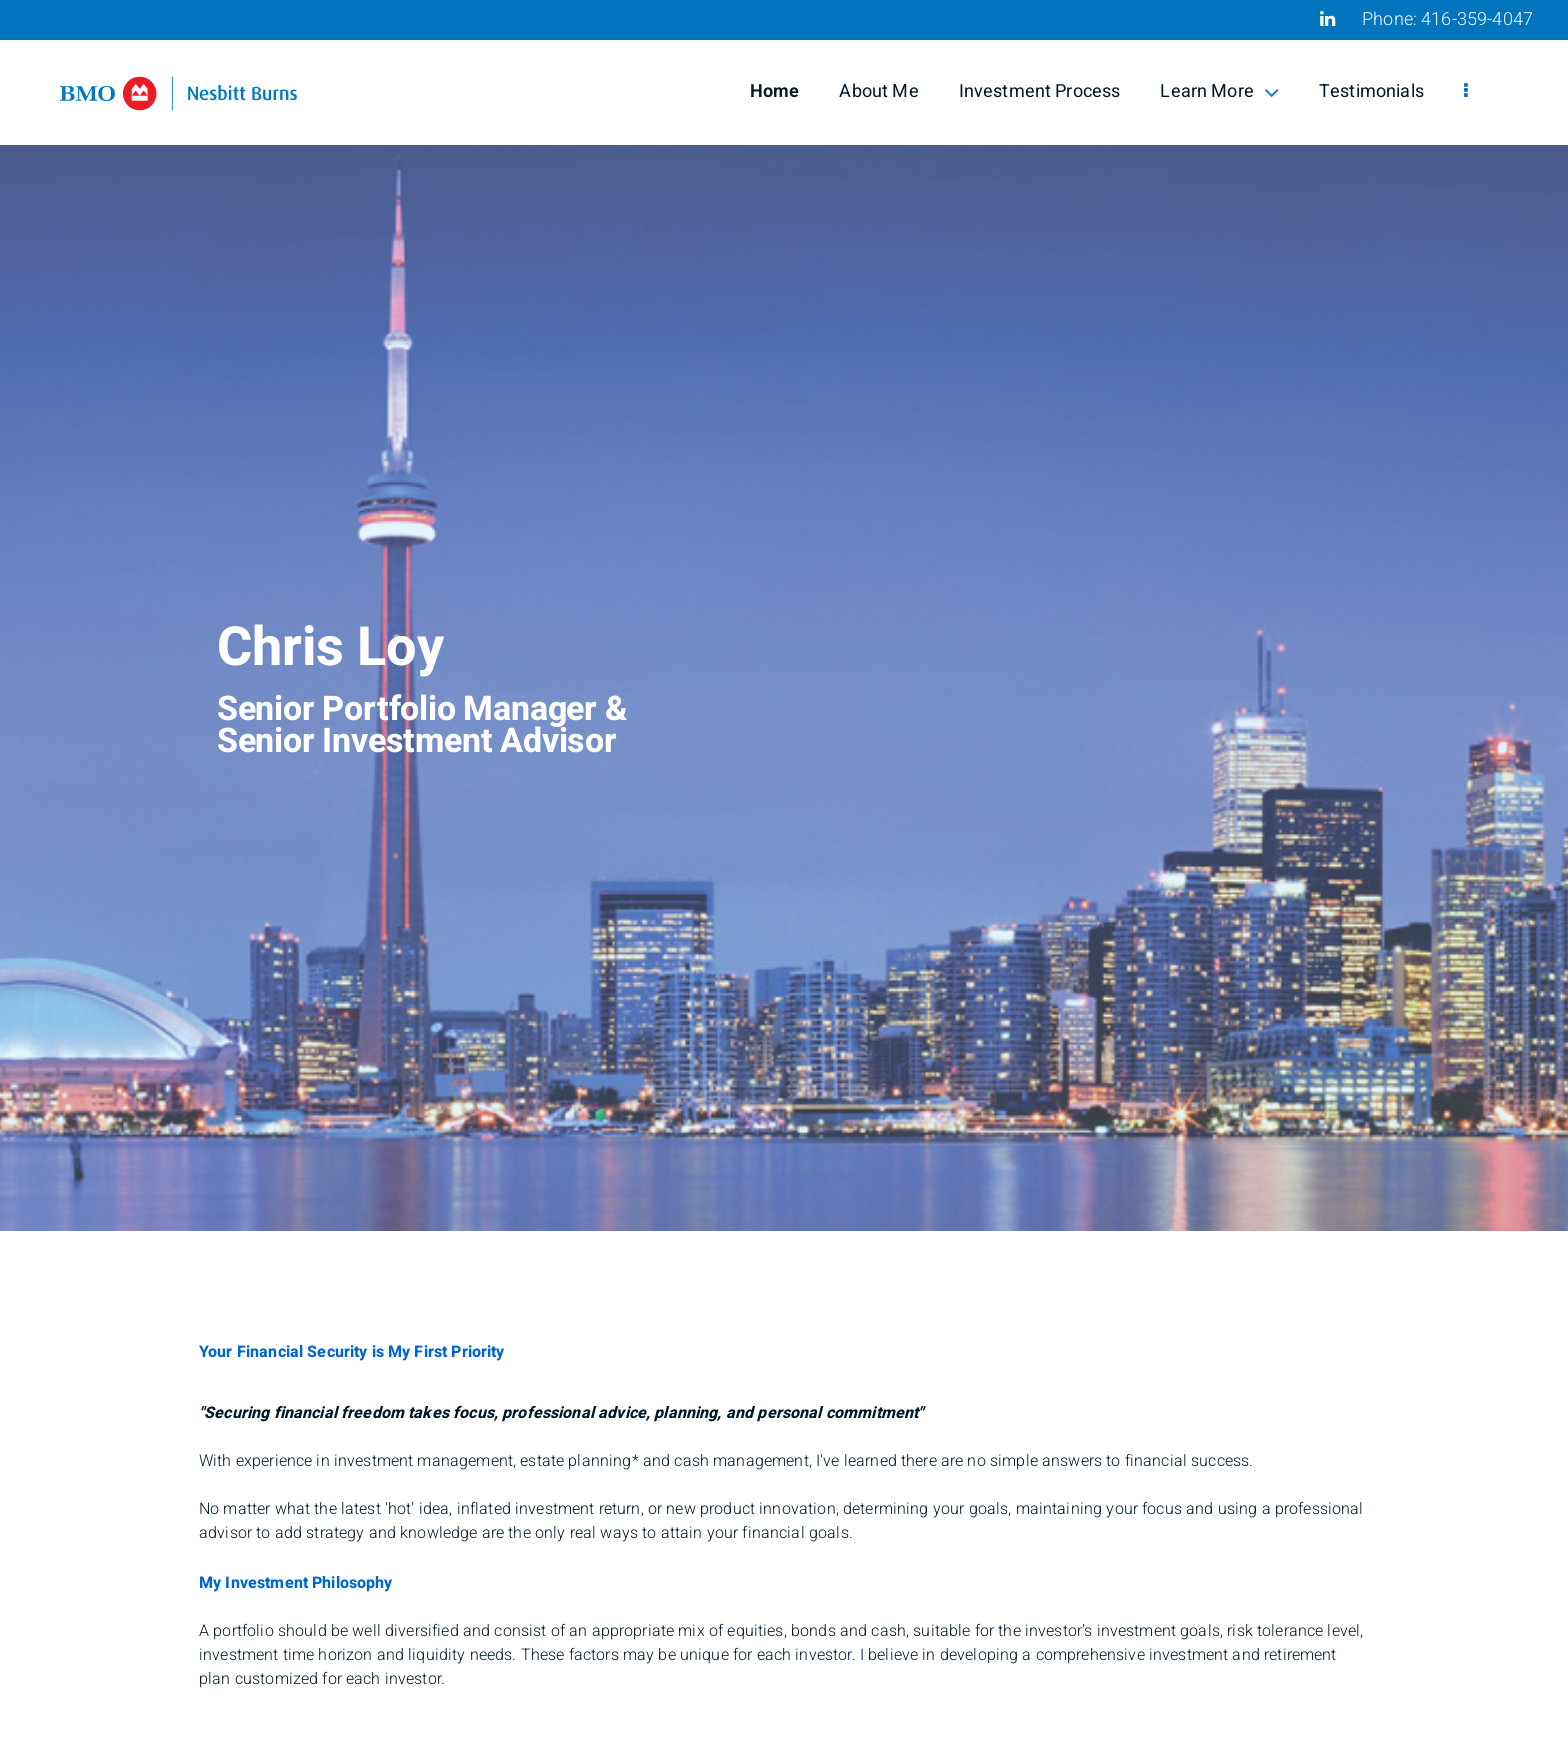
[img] (784, 615)
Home (775, 91)
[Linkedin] (1327, 19)
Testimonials (1371, 91)
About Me (878, 91)
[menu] (1466, 92)
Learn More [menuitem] (1219, 91)
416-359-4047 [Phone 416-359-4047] (1477, 19)
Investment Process (1040, 91)
